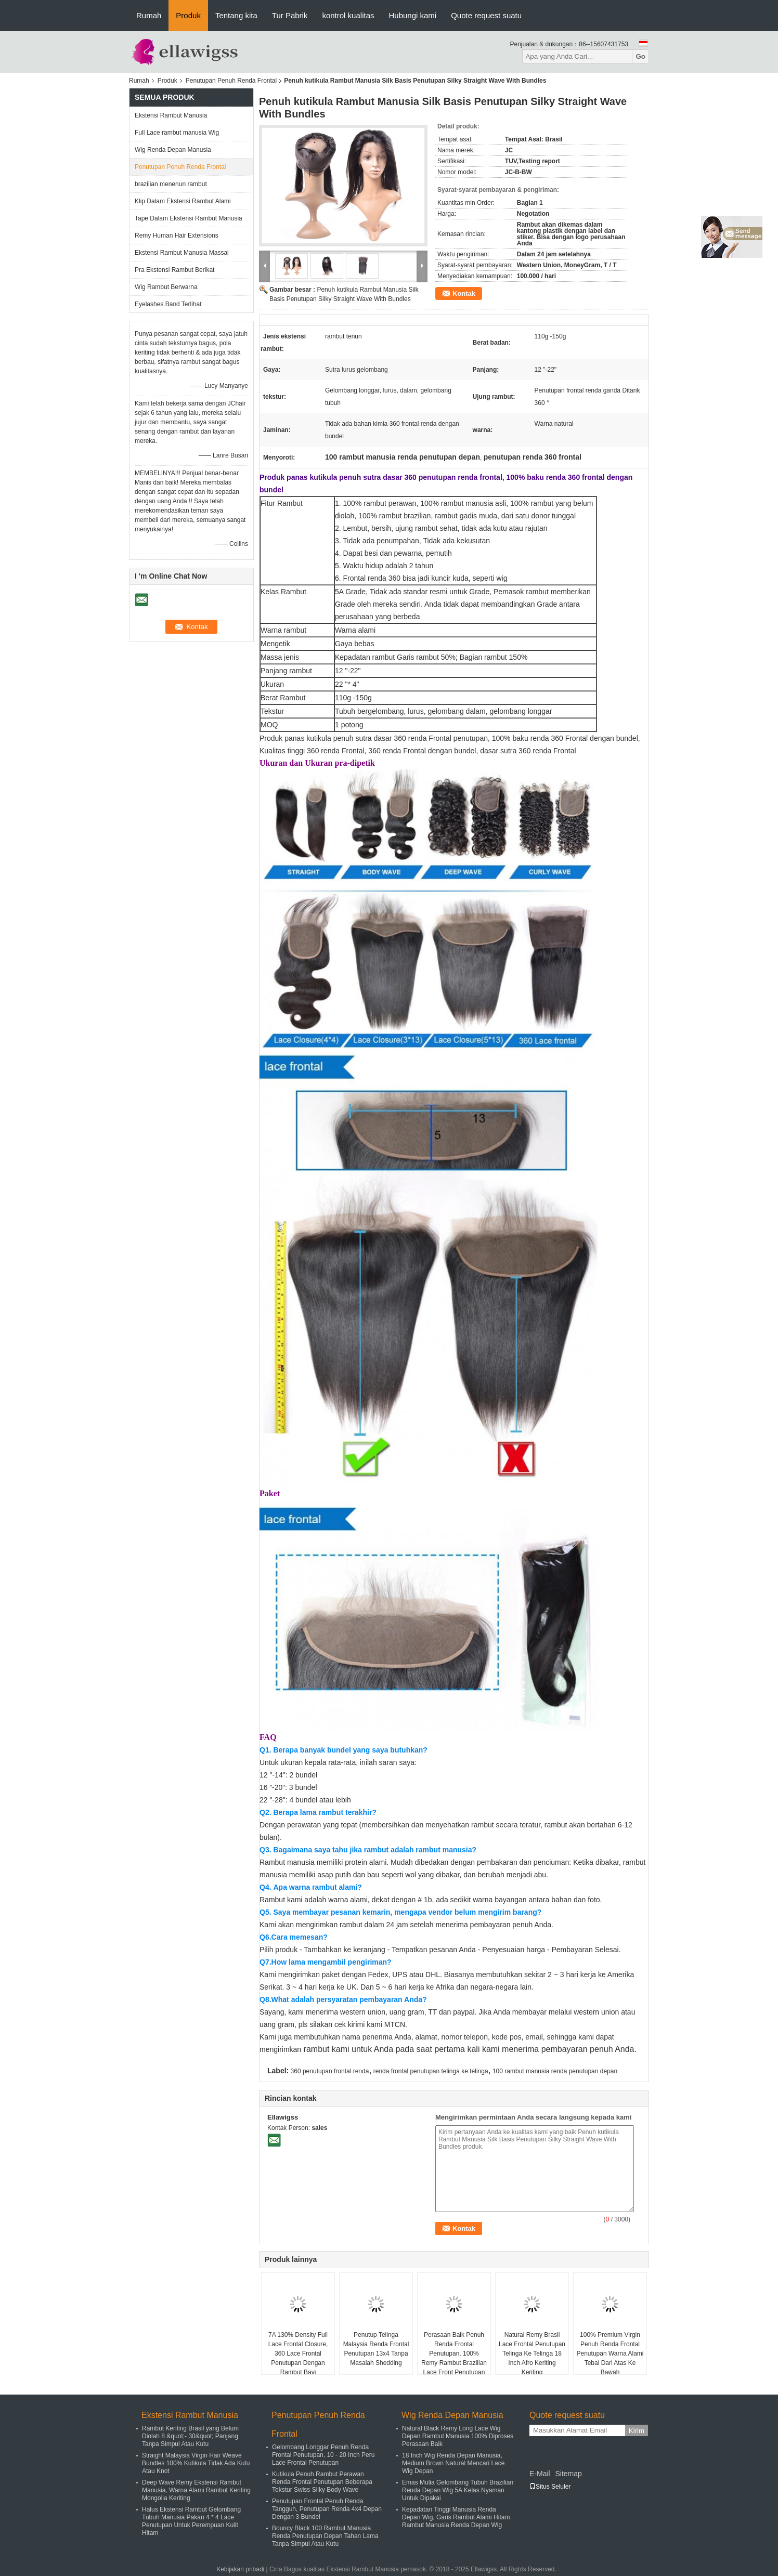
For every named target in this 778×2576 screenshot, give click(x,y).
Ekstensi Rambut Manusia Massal (182, 252)
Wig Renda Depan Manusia (173, 149)
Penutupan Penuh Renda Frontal (231, 80)
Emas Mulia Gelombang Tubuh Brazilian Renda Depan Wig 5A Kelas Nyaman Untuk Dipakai (457, 2490)
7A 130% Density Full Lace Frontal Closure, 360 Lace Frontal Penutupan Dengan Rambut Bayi (298, 2353)
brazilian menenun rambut (171, 184)
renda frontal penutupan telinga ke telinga (430, 2071)
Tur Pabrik (290, 15)
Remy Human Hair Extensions (176, 235)
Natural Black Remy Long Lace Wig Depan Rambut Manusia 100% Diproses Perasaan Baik (457, 2436)
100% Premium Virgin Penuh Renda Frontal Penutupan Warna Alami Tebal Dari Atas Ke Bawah (610, 2353)
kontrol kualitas (348, 15)
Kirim (636, 2431)
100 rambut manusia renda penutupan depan (554, 2071)
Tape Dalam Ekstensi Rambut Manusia (188, 218)
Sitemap (568, 2473)
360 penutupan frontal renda (330, 2071)
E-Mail (539, 2473)
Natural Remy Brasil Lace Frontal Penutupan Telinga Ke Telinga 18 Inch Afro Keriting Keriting (532, 2353)
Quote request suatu (486, 15)
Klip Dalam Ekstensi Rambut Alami (183, 201)
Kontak (463, 293)
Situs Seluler (549, 2486)
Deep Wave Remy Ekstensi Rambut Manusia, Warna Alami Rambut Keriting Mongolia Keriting (196, 2490)
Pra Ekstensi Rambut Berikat (174, 269)
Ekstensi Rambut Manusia (171, 115)
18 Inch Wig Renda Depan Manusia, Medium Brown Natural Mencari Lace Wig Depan (453, 2463)
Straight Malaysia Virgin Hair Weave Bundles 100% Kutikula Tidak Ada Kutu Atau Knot (196, 2463)
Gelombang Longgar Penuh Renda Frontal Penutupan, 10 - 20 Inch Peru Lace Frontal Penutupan (323, 2454)
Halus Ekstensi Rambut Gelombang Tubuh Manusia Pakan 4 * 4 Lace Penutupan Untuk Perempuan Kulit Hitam (191, 2521)
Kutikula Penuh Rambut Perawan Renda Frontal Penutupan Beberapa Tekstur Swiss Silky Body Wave (322, 2481)
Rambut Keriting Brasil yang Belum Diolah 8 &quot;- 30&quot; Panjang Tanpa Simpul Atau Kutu (190, 2436)
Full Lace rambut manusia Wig (177, 132)
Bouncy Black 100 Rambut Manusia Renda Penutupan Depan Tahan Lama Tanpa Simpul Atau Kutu (325, 2536)
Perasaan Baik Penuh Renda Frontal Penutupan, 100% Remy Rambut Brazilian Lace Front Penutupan (454, 2353)
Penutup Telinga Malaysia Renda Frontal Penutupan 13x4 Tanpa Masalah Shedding (376, 2348)
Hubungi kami (412, 15)
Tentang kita (236, 15)
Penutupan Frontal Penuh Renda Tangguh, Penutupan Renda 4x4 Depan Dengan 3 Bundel (327, 2508)
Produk (188, 15)
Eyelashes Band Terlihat (168, 304)
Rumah (148, 15)
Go (640, 56)
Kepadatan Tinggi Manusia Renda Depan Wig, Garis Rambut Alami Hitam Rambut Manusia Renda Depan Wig (456, 2517)
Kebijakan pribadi (240, 2569)
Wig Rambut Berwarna (166, 287)
